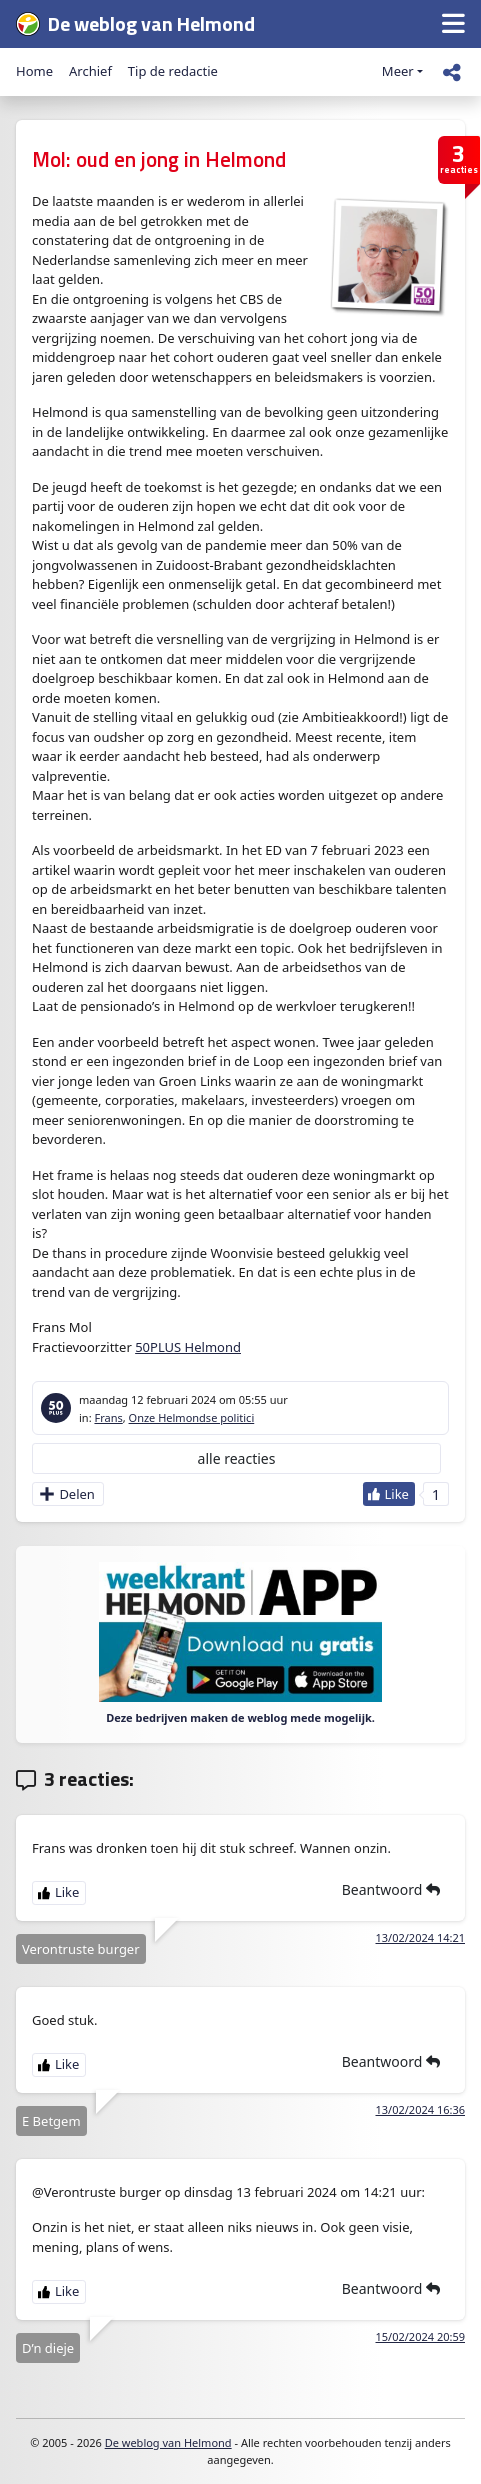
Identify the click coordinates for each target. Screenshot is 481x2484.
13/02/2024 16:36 (421, 2109)
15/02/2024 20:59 (421, 2336)
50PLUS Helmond (188, 1347)
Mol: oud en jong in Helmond (159, 159)
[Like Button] (389, 1494)
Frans (108, 1417)
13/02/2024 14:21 (421, 1937)
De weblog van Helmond (168, 2442)
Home (34, 71)
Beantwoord (391, 1889)
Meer (398, 71)
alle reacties (237, 1458)
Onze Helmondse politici (192, 1417)
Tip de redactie (173, 71)
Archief (90, 71)
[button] (453, 24)
